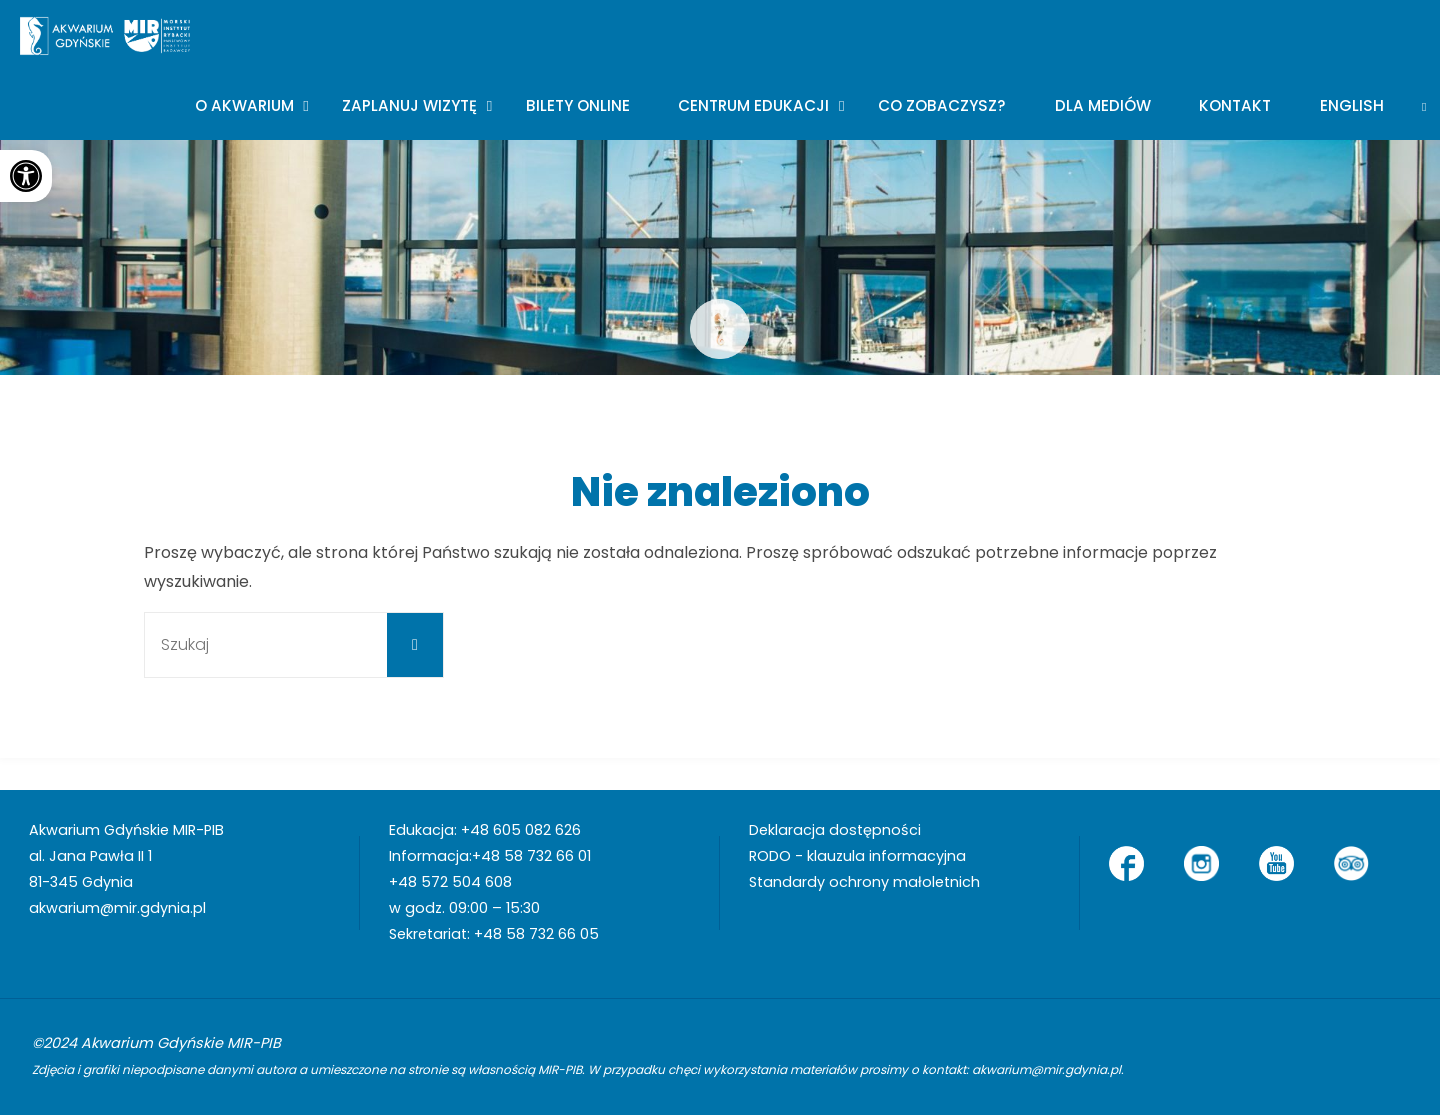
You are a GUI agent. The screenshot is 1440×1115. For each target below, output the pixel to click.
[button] (26, 176)
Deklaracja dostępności (835, 830)
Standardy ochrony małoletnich (864, 882)
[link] (1424, 105)
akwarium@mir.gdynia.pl (117, 908)
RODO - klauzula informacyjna (857, 856)
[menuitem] (1352, 105)
